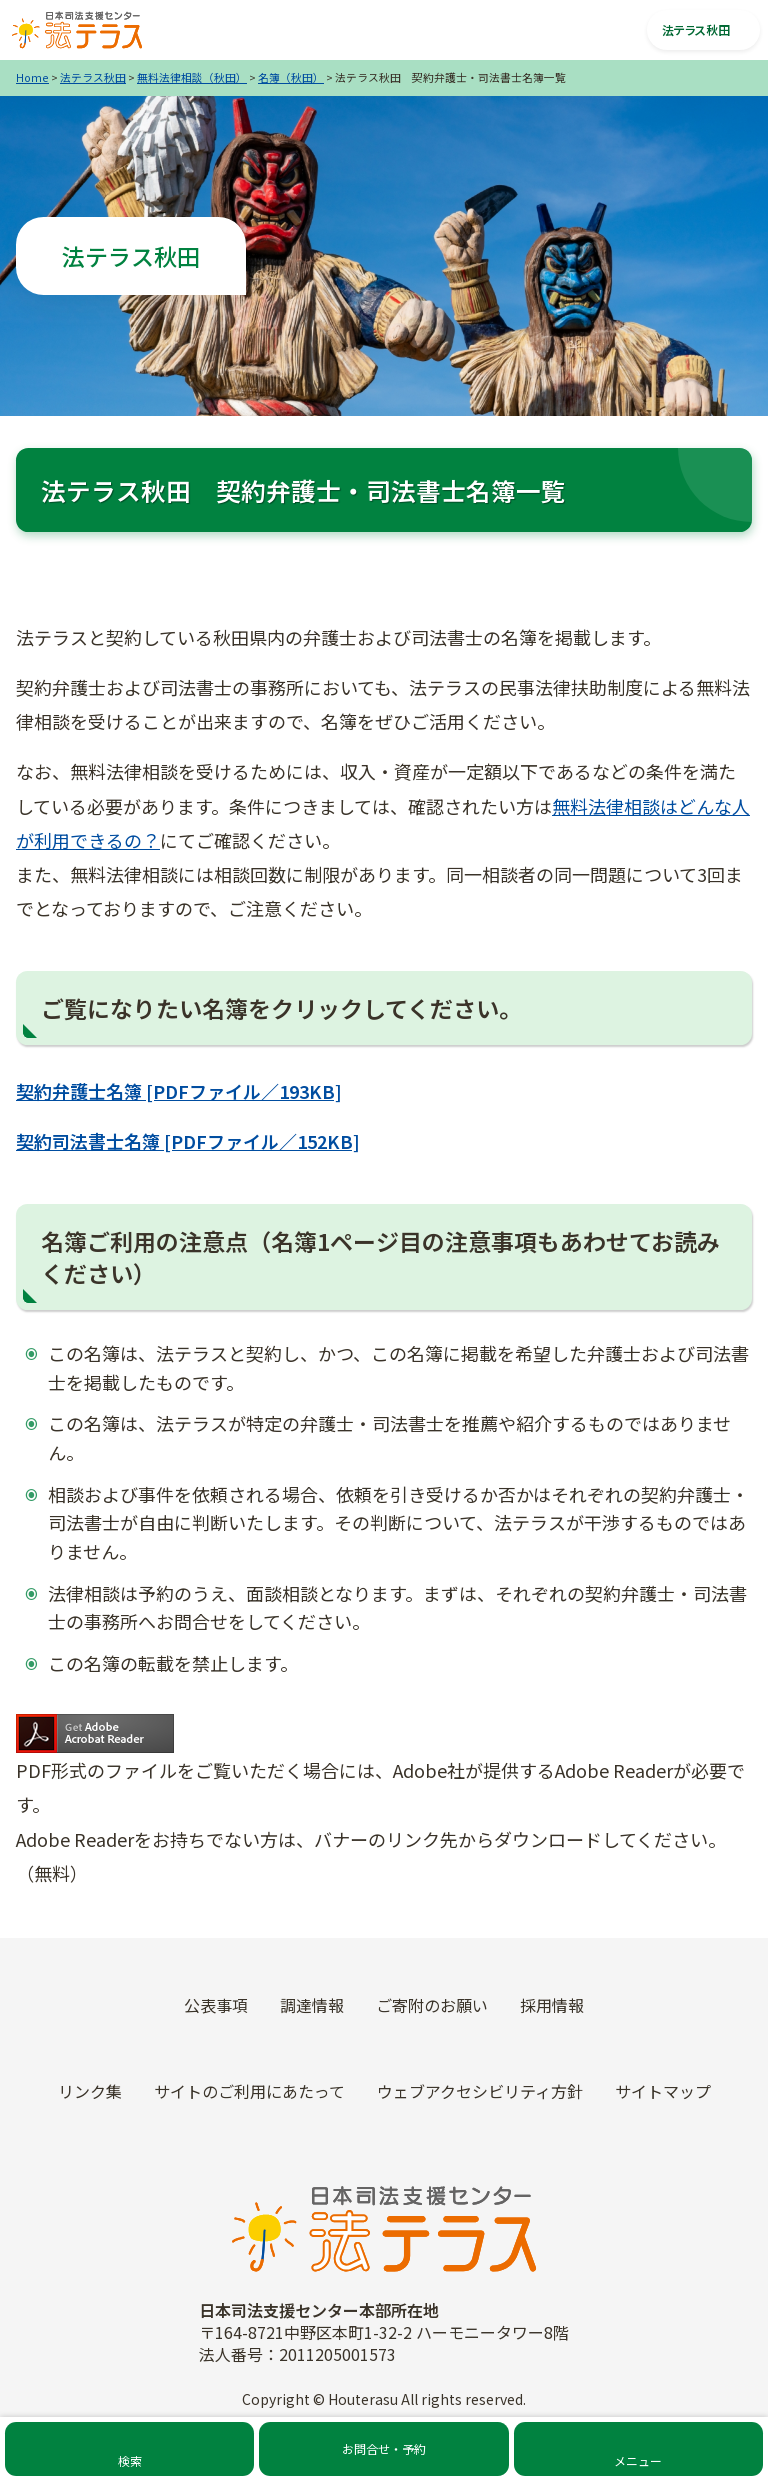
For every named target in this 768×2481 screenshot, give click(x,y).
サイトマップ (663, 2091)
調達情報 (312, 2005)
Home (32, 77)
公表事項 (216, 2005)
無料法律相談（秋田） (192, 77)
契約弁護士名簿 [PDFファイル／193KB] (179, 1091)
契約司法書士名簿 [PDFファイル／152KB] (188, 1141)
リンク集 (90, 2091)
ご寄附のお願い (432, 2005)
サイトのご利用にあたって (249, 2091)
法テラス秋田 (93, 77)
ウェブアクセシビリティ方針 (480, 2091)
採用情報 (552, 2005)
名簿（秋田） (291, 77)
